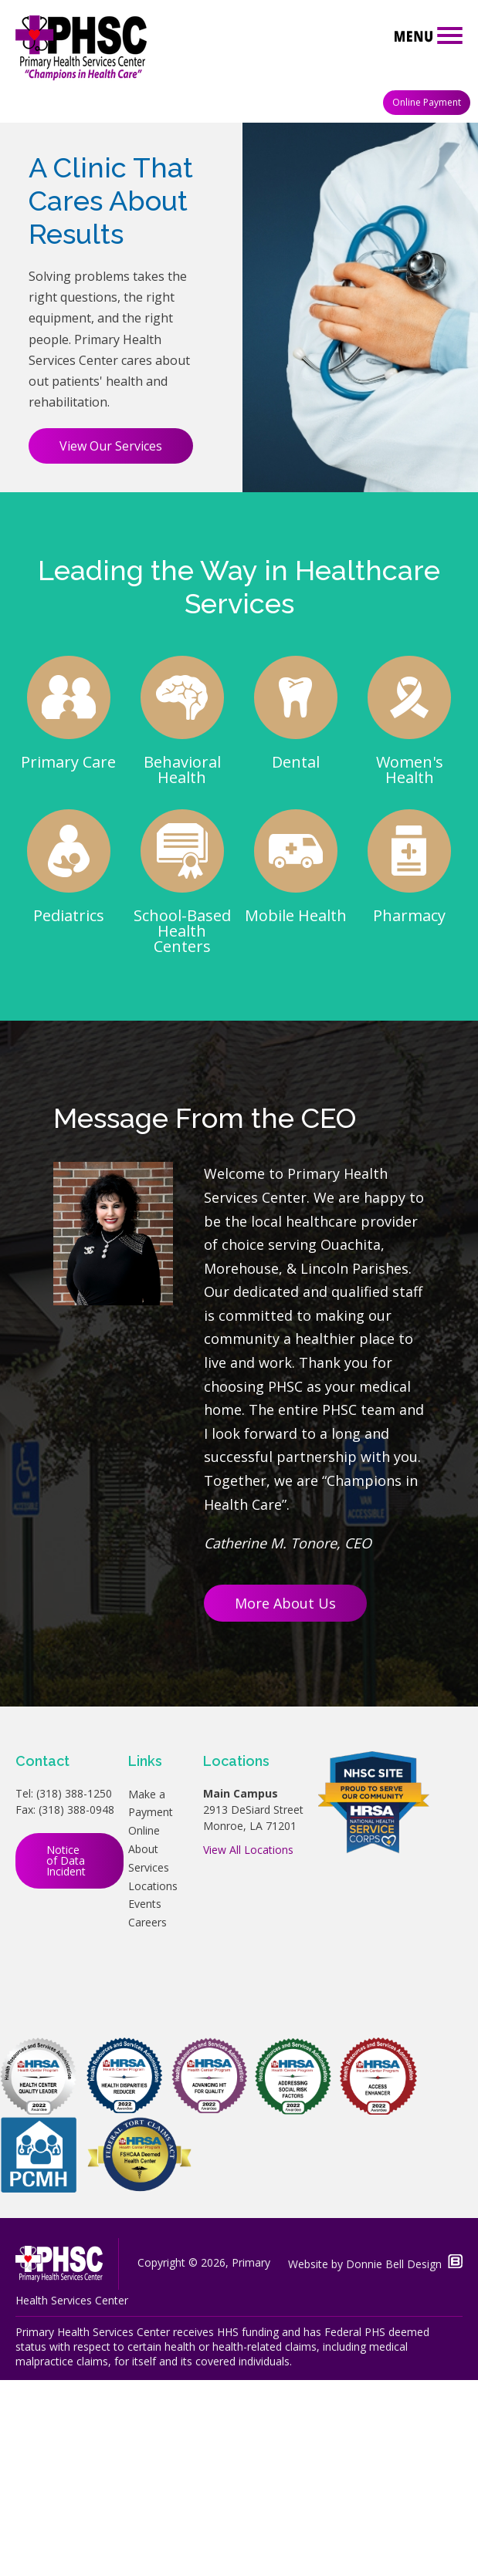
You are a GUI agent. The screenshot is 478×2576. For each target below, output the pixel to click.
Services (148, 2063)
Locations (153, 2081)
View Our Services (110, 641)
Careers (147, 2118)
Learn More (306, 239)
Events (144, 2099)
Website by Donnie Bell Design (375, 2460)
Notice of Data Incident (66, 2056)
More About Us (285, 1799)
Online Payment (426, 102)
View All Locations (248, 2045)
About (143, 2045)
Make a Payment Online (150, 2008)
